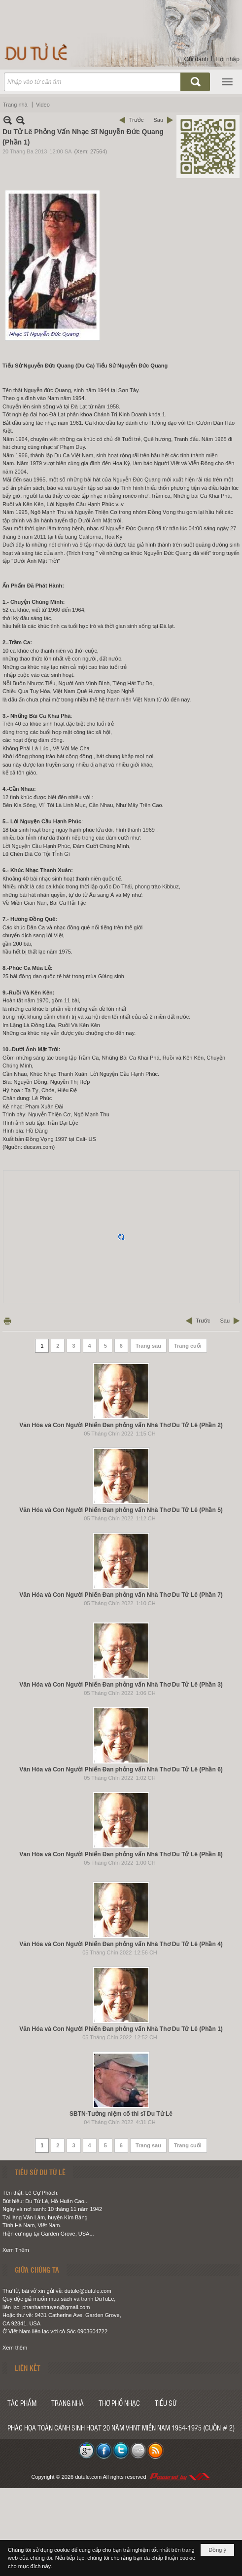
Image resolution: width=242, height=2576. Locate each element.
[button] (227, 82)
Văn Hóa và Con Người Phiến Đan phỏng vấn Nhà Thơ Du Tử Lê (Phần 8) (121, 1854)
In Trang (7, 1321)
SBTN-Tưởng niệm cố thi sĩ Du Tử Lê (121, 2113)
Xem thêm (14, 2348)
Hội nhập (227, 59)
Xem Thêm (15, 2250)
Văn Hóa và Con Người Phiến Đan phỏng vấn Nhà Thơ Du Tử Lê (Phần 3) (121, 1684)
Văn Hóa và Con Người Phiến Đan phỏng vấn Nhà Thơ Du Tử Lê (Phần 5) (121, 1510)
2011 (40, 537)
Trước (136, 120)
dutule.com (88, 2477)
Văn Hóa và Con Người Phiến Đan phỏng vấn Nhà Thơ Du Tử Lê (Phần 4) (121, 1944)
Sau (158, 120)
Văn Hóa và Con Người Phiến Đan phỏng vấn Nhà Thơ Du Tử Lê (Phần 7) (121, 1594)
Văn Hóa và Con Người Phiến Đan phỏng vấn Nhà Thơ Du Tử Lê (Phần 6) (121, 1769)
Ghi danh (196, 59)
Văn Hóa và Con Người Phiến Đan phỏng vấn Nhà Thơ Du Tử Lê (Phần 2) (121, 1425)
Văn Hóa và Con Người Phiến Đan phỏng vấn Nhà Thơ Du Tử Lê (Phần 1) (121, 2028)
